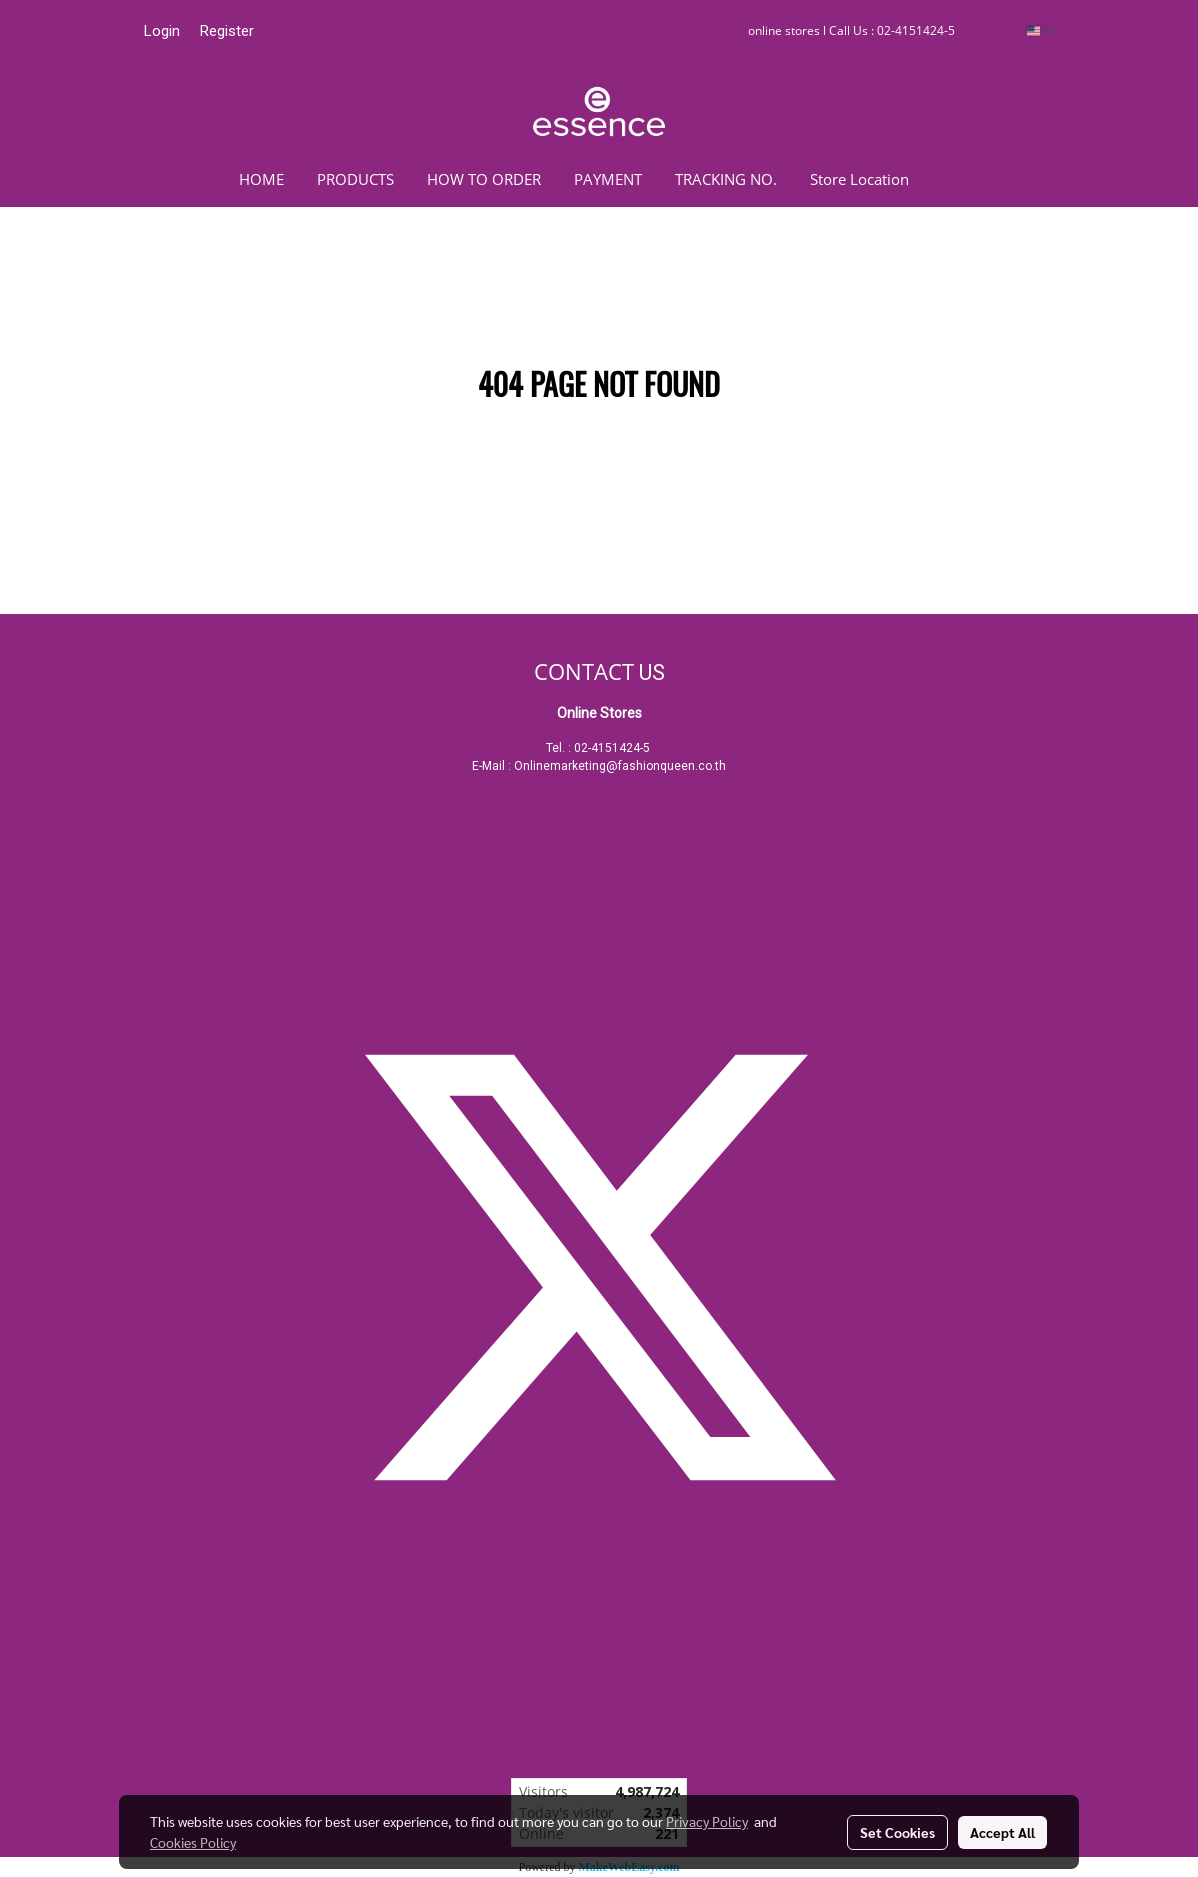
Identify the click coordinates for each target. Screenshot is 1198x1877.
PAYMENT (608, 179)
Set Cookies (897, 1832)
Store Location (859, 179)
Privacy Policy (707, 1821)
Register (227, 31)
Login (162, 31)
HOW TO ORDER (484, 179)
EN (1041, 30)
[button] (955, 179)
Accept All (1002, 1832)
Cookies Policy (193, 1842)
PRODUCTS (355, 179)
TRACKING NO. (726, 179)
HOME (261, 179)
